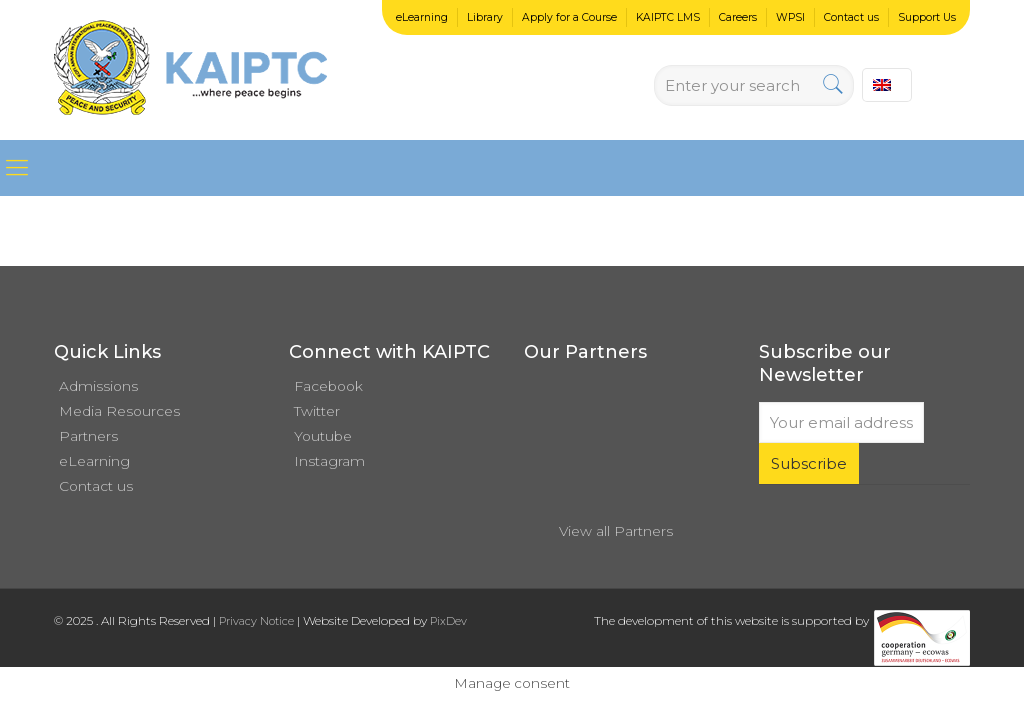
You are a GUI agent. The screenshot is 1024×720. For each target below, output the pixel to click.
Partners (88, 436)
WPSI (790, 17)
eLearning (422, 17)
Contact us (851, 17)
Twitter (317, 411)
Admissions (98, 386)
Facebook (328, 386)
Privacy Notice (256, 621)
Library (485, 17)
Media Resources (119, 411)
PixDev (448, 621)
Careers (738, 17)
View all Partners (616, 531)
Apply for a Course (569, 17)
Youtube (323, 436)
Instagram (329, 461)
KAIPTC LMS (668, 17)
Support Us (927, 17)
